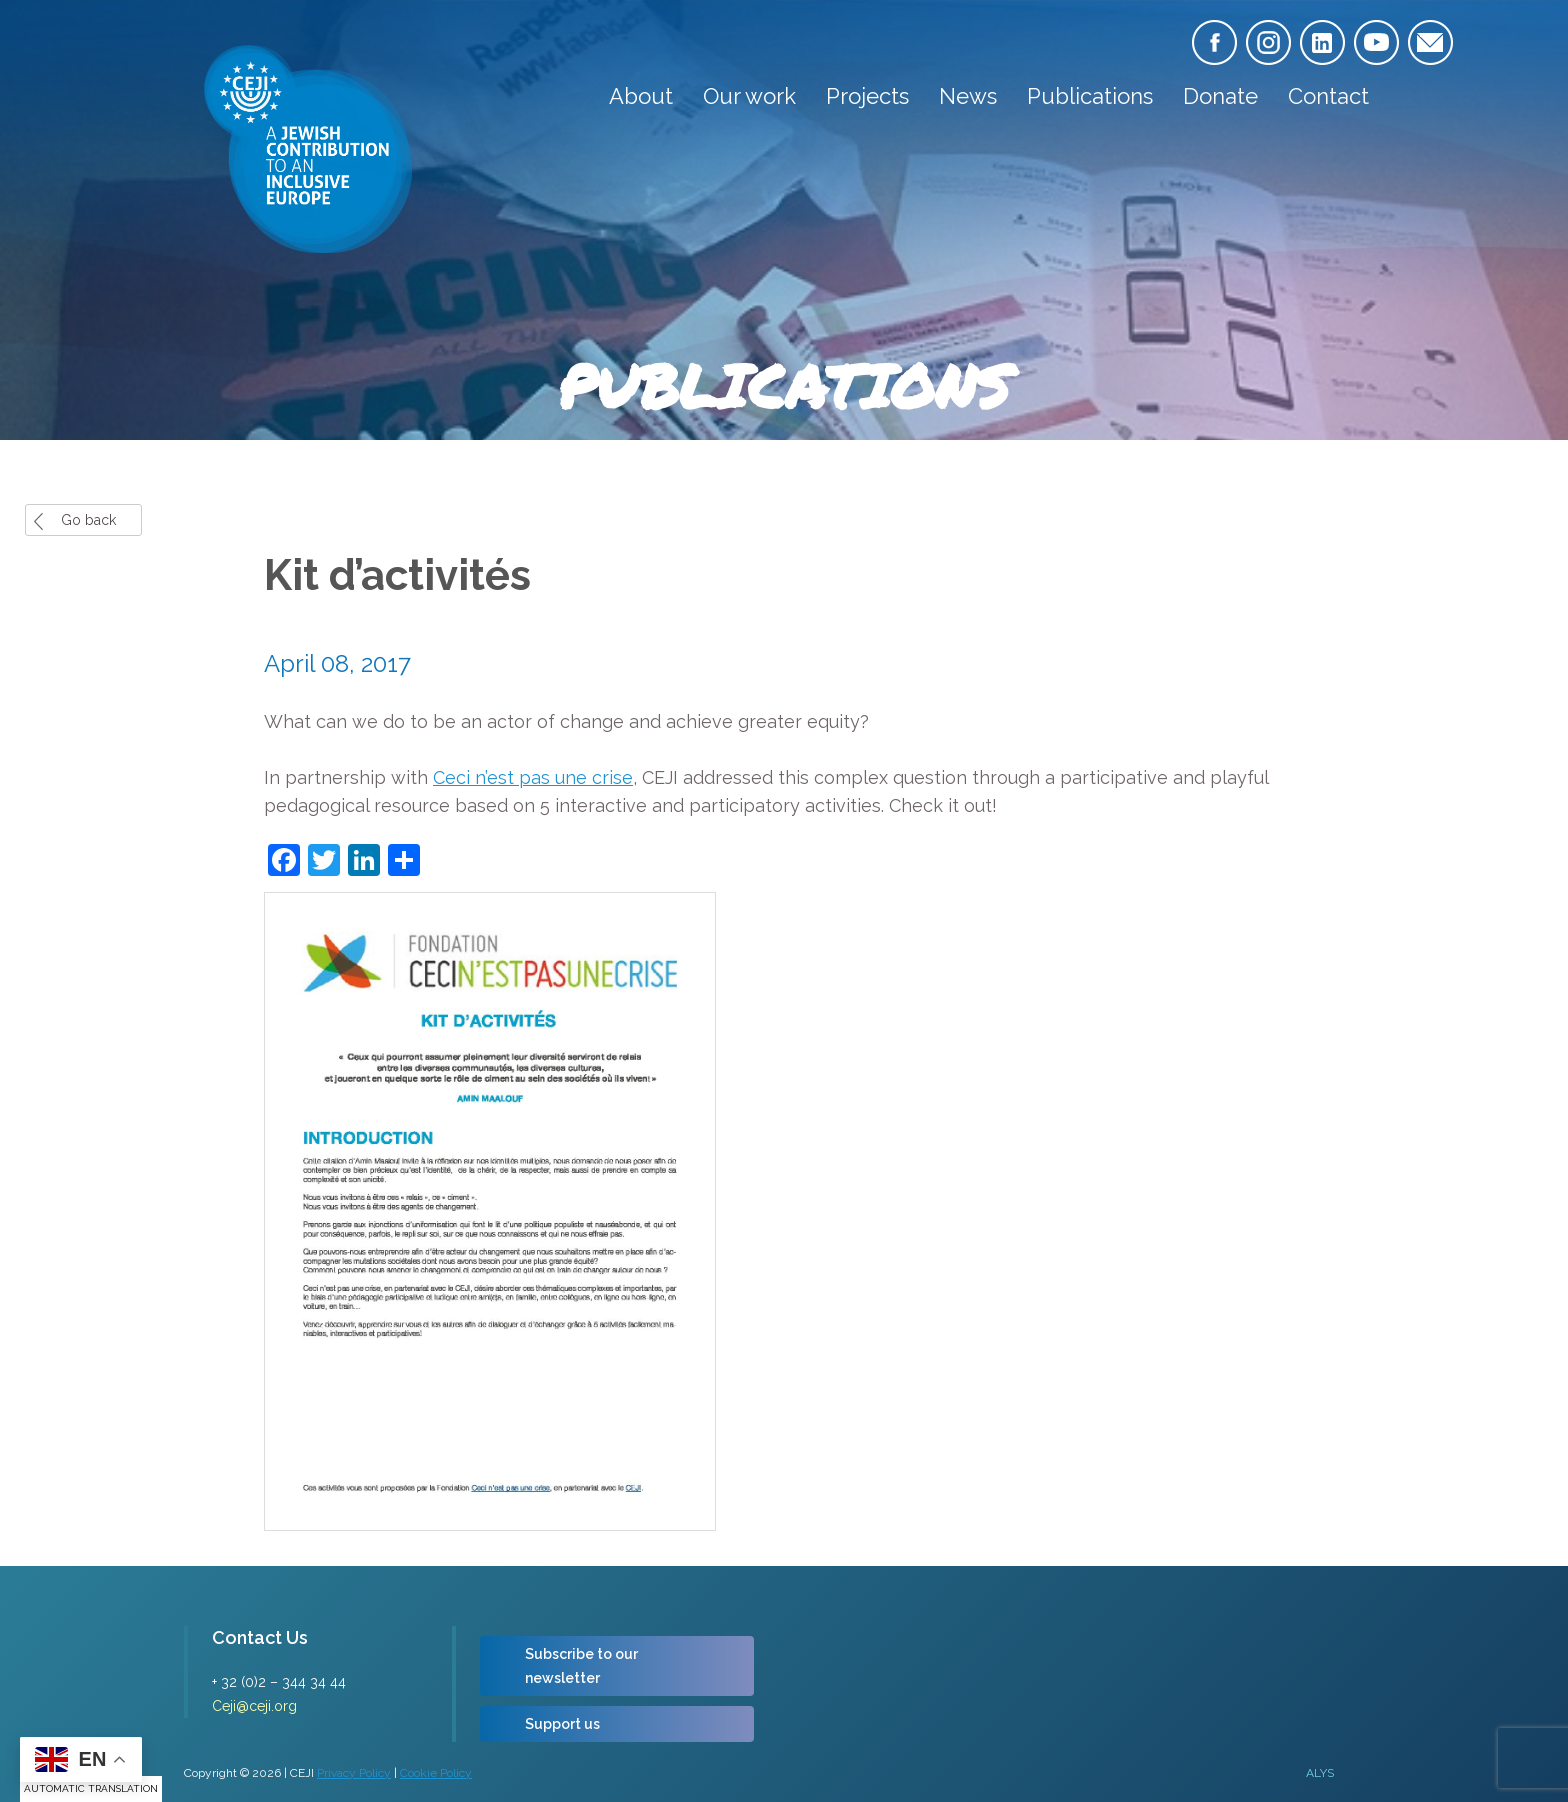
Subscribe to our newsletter (581, 1666)
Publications (1090, 96)
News (968, 96)
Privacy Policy (354, 1773)
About (641, 96)
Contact (1328, 96)
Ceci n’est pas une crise (533, 777)
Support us (562, 1724)
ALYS (1320, 1773)
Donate (1220, 96)
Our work (749, 96)
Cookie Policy (436, 1773)
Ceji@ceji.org (254, 1706)
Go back (88, 520)
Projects (867, 96)
